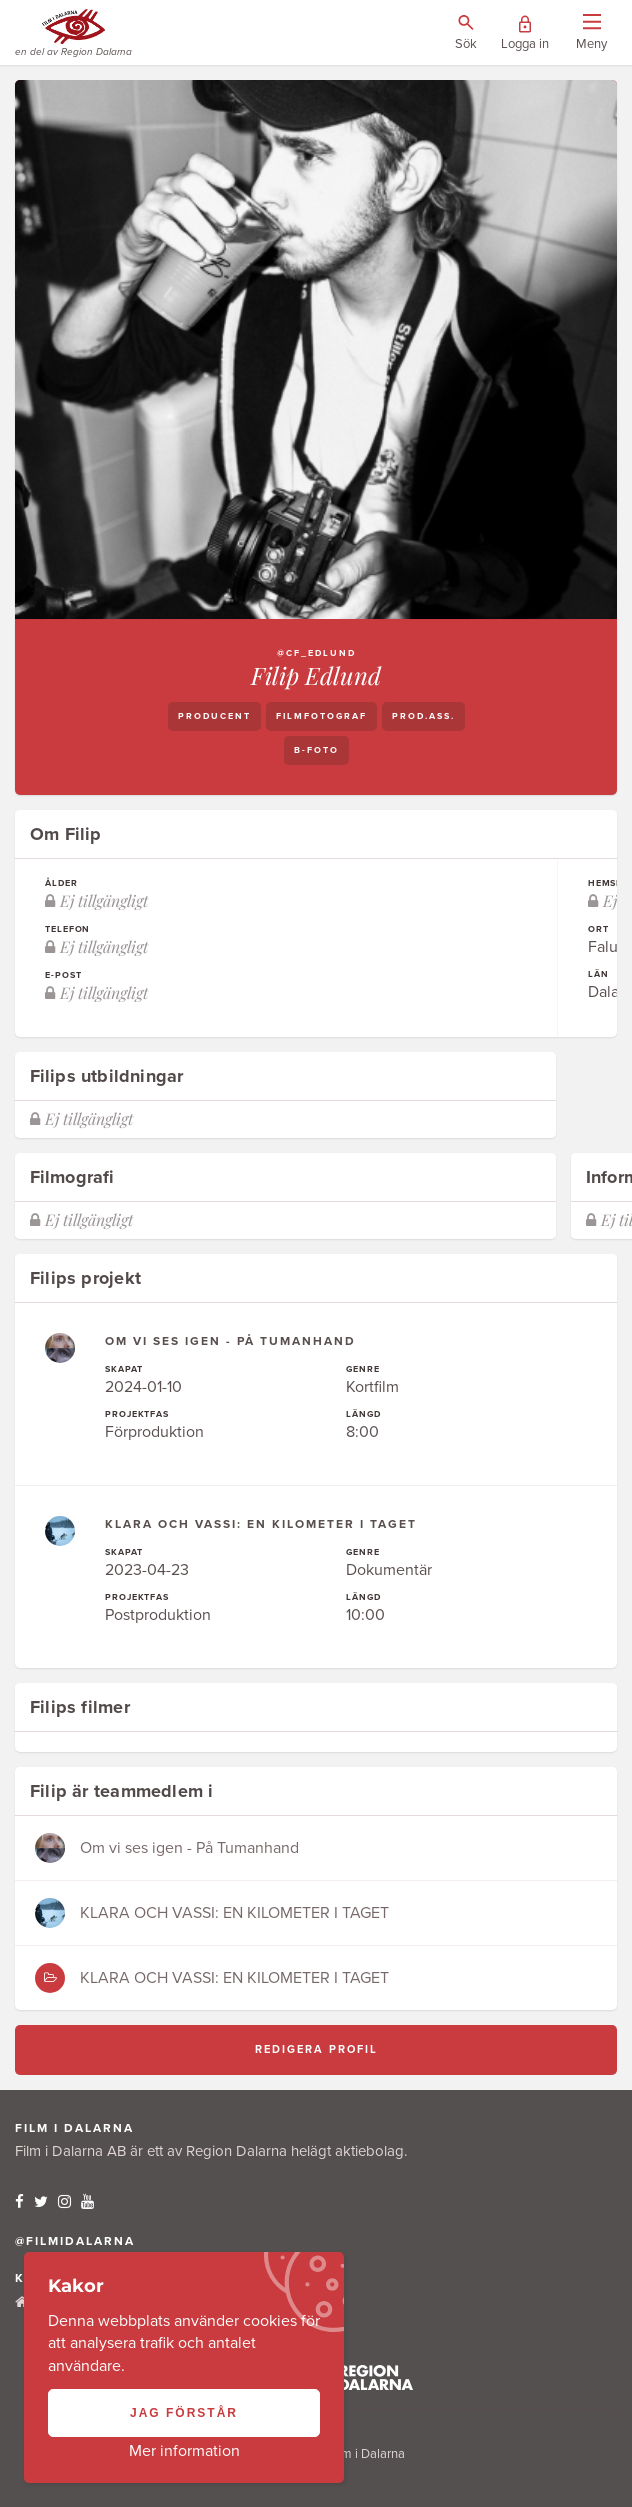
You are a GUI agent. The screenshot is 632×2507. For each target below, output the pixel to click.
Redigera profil (316, 2049)
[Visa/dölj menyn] (591, 33)
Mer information (184, 2451)
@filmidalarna (75, 2241)
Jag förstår (184, 2413)
